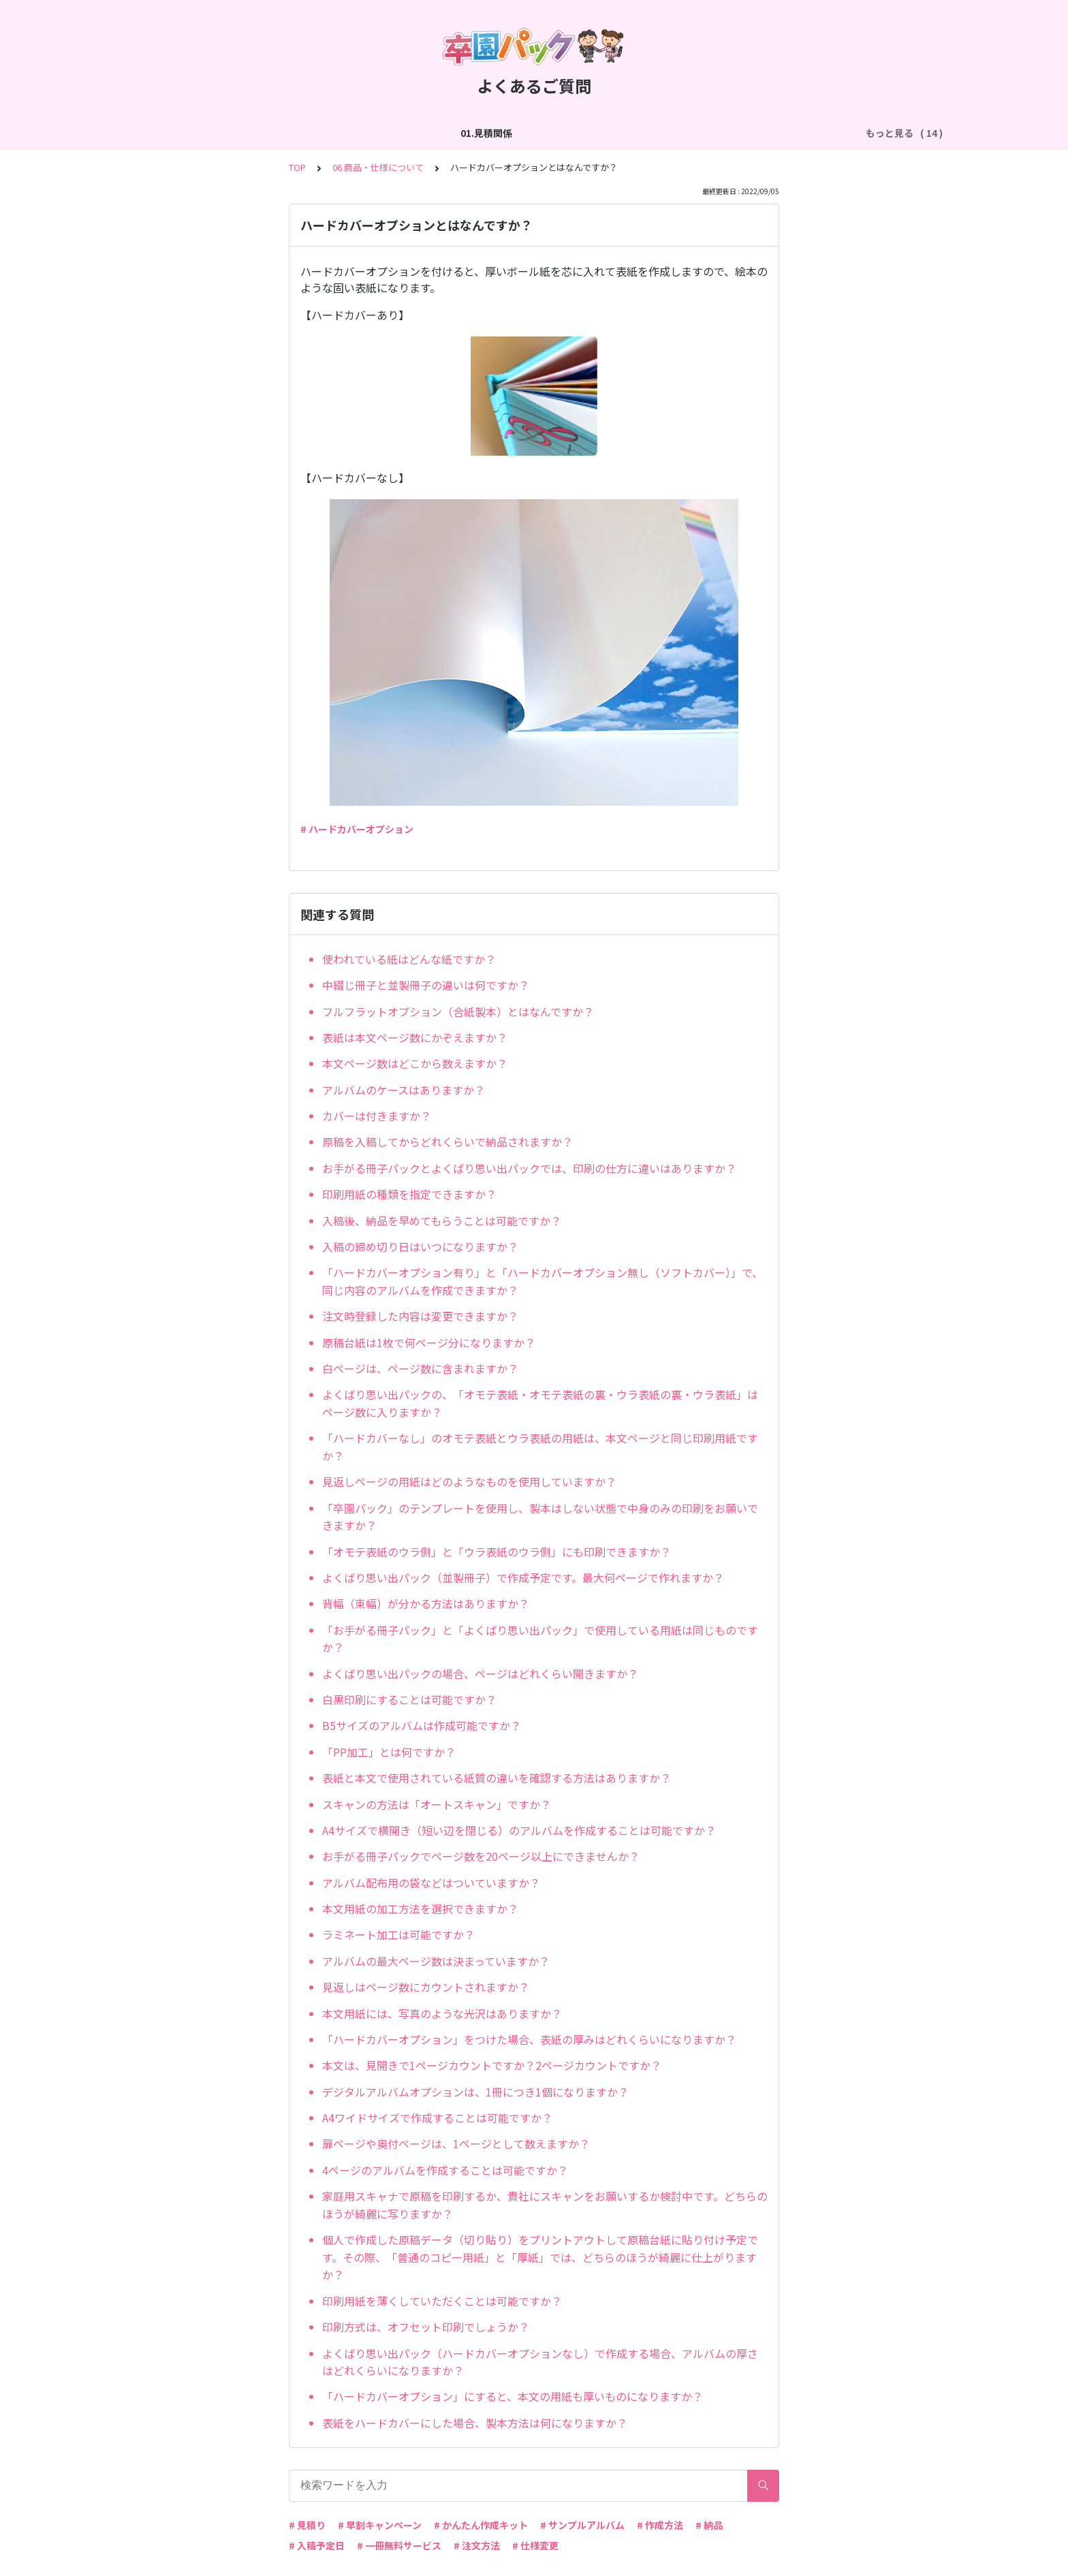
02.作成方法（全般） (255, 133)
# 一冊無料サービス (399, 2545)
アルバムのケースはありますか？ (403, 1090)
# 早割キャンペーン (380, 2525)
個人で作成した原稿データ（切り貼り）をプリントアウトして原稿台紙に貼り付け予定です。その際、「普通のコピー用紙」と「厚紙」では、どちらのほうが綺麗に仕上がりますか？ (540, 2256)
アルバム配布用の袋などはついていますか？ (431, 1882)
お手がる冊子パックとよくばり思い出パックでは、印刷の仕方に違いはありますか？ (529, 1168)
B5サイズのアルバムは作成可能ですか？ (421, 1725)
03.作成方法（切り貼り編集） (383, 133)
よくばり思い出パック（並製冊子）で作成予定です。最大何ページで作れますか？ (523, 1577)
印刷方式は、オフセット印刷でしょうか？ (425, 2327)
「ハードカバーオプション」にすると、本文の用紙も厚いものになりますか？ (512, 2396)
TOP (297, 167)
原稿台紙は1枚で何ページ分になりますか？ (428, 1342)
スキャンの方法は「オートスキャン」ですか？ (436, 1804)
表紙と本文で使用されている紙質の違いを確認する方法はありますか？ (496, 1778)
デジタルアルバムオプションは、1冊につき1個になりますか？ (475, 2092)
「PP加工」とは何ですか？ (389, 1752)
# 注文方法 (477, 2545)
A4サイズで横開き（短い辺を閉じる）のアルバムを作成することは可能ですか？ (519, 1830)
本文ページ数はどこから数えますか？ (414, 1063)
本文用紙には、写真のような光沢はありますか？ (442, 2013)
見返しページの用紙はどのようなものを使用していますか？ (469, 1481)
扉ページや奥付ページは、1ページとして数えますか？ (456, 2143)
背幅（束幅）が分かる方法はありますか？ (425, 1603)
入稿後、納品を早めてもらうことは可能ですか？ (441, 1220)
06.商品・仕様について (789, 133)
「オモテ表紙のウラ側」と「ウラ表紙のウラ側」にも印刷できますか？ (496, 1551)
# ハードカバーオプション (356, 829)
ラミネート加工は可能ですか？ (398, 1934)
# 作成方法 (660, 2525)
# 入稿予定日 (317, 2545)
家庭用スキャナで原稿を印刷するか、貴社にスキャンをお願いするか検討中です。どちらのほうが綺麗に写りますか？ (545, 2205)
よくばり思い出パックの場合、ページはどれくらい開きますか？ (480, 1673)
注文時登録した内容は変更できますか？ (420, 1316)
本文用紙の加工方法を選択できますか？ (420, 1908)
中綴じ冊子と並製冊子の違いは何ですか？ (425, 985)
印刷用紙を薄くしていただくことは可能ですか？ (442, 2301)
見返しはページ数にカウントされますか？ (425, 1987)
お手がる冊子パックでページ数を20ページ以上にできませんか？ (481, 1856)
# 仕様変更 (535, 2545)
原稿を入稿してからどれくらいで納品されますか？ (447, 1141)
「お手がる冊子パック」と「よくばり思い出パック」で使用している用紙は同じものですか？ (540, 1639)
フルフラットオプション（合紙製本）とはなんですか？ (458, 1011)
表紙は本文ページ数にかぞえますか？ (414, 1037)
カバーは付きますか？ (376, 1116)
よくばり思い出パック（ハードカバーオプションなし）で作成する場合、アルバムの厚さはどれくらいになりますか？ (540, 2362)
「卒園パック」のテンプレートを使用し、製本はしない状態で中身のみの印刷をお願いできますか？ (540, 1517)
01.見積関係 (165, 133)
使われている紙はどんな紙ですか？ (409, 959)
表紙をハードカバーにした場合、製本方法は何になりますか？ (474, 2423)
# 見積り (307, 2525)
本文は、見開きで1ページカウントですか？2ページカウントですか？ (491, 2065)
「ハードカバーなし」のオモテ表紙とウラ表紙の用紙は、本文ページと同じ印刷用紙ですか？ (540, 1447)
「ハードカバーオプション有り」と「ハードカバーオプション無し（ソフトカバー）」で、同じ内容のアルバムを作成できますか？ (542, 1281)
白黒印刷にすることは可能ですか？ (409, 1699)
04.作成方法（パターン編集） (529, 133)
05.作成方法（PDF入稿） (666, 133)
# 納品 (709, 2525)
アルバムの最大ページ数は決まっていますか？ (436, 1961)
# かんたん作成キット (481, 2525)
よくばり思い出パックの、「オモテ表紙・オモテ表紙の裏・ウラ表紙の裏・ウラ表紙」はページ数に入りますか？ (540, 1403)
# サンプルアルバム (582, 2525)
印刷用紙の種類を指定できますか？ (409, 1194)
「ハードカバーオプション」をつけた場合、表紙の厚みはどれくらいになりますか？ (529, 2039)
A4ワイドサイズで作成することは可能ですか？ (437, 2117)
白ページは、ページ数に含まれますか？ (420, 1368)
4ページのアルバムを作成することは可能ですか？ (445, 2170)
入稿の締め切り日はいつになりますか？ (420, 1246)
